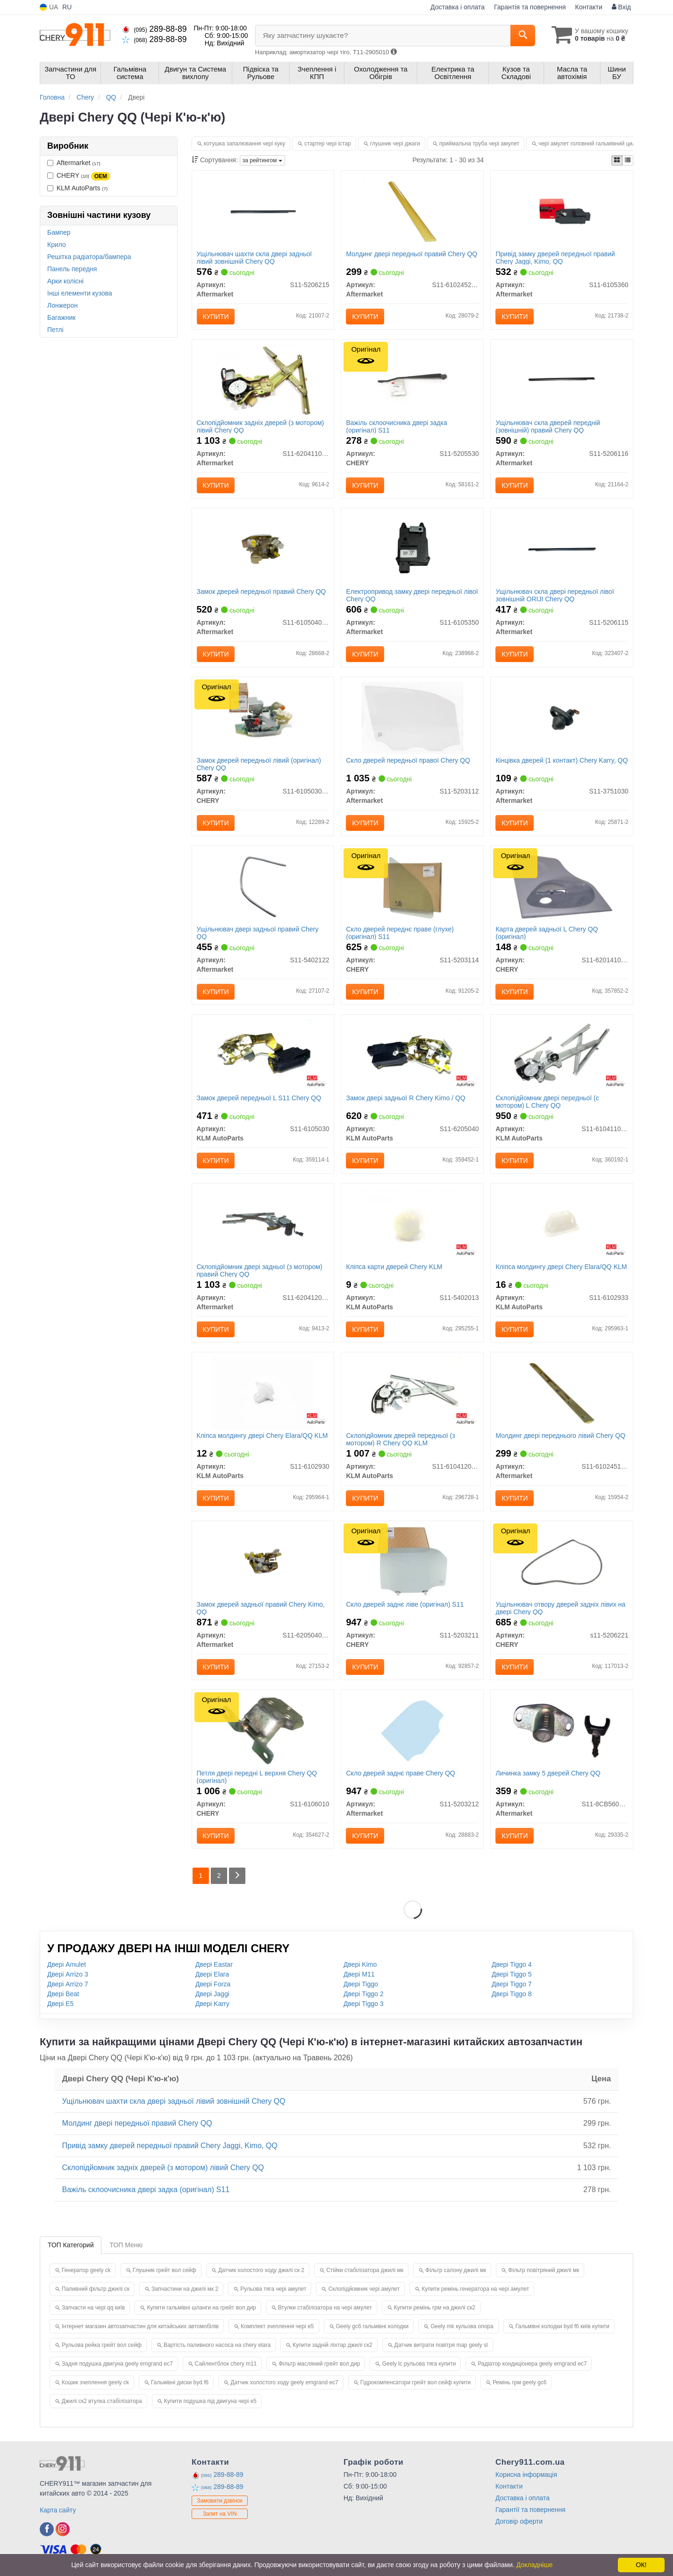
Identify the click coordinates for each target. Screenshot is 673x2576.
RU (67, 7)
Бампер (59, 232)
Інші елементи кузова (79, 293)
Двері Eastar (214, 1964)
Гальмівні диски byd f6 (179, 2382)
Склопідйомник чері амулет (364, 2289)
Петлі (55, 329)
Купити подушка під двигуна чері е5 (210, 2401)
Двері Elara (212, 1974)
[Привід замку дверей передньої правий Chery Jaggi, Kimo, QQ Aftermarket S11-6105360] (562, 211)
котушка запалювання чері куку (244, 143)
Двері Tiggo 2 (364, 1994)
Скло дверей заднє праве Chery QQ (400, 1773)
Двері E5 (60, 2003)
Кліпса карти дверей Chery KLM (394, 1266)
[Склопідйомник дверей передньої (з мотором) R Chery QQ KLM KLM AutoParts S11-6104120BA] (412, 1392)
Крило (56, 244)
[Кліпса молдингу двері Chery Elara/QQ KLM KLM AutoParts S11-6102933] (562, 1223)
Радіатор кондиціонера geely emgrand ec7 (532, 2363)
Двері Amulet (66, 1964)
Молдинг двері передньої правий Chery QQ (411, 254)
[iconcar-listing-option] (627, 160)
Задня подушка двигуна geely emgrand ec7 (117, 2363)
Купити (216, 316)
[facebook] (47, 2529)
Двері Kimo (360, 1964)
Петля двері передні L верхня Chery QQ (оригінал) (257, 1776)
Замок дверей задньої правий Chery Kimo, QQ (261, 1608)
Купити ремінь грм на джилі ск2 (434, 2307)
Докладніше (534, 2565)
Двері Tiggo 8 (512, 1994)
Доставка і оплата (457, 7)
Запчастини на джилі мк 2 (184, 2289)
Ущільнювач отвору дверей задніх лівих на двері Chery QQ (560, 1608)
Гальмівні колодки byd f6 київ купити (562, 2326)
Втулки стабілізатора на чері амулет (325, 2307)
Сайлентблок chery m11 (226, 2363)
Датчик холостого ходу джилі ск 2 (261, 2270)
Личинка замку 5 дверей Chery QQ (547, 1773)
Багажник (61, 317)
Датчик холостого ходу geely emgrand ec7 (284, 2382)
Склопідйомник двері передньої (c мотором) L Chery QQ (547, 1101)
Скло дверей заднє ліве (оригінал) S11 (405, 1604)
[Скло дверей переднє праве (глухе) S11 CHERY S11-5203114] (412, 886)
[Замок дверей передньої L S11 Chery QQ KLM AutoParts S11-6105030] (263, 1055)
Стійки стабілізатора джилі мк (364, 2270)
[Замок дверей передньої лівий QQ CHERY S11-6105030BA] (263, 717)
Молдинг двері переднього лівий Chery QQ (560, 1435)
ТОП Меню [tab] (126, 2245)
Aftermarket (73, 162)
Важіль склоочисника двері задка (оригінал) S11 (396, 426)
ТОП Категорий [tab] (70, 2245)
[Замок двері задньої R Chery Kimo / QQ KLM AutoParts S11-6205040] (412, 1055)
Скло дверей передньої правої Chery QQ (408, 760)
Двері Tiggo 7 (512, 1984)
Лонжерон (62, 305)
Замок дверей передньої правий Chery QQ (261, 591)
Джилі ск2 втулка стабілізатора (102, 2401)
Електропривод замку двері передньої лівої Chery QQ (412, 595)
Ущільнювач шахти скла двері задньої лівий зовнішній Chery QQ (254, 257)
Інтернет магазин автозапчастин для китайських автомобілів (140, 2326)
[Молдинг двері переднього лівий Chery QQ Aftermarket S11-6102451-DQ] (561, 1392)
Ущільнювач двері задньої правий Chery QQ (258, 932)
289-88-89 (154, 29)
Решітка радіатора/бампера (89, 256)
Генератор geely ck (86, 2270)
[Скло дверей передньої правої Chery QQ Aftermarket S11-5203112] (412, 717)
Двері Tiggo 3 (364, 2003)
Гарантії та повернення (530, 2509)
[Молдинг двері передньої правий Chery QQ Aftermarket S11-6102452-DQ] (412, 211)
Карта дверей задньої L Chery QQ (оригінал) (546, 932)
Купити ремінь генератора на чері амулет (475, 2289)
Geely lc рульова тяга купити (419, 2363)
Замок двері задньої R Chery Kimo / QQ (405, 1098)
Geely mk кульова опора (462, 2326)
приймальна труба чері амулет (479, 143)
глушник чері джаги (395, 143)
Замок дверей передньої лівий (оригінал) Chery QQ (259, 764)
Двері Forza (212, 1984)
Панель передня (72, 269)
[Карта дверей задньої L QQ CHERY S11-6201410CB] (562, 886)
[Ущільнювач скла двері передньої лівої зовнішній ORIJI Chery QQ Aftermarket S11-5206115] (562, 548)
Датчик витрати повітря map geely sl (441, 2345)
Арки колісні (65, 281)
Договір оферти (519, 2521)
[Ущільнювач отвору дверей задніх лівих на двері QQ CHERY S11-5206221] (561, 1561)
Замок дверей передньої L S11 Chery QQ (259, 1098)
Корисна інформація (526, 2474)
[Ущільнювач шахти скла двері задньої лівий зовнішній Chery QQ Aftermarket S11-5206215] (263, 211)
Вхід (621, 7)
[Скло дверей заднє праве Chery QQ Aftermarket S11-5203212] (412, 1730)
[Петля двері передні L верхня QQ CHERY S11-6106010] (263, 1730)
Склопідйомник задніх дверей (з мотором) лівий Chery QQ (260, 426)
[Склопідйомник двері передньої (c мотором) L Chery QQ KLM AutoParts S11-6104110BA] (562, 1055)
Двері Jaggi (212, 1994)
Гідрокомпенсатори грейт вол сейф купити (415, 2382)
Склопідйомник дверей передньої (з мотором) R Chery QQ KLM (400, 1439)
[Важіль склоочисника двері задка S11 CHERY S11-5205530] (412, 379)
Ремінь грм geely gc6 (519, 2382)
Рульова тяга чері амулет (273, 2289)
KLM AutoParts (77, 188)
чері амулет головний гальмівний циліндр (592, 143)
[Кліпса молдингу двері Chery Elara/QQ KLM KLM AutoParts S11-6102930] (262, 1392)
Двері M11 (359, 1974)
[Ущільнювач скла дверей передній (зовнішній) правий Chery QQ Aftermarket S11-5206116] (562, 379)
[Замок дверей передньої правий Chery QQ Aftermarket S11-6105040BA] (263, 548)
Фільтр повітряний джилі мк (543, 2270)
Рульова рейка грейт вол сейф (102, 2345)
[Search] (522, 35)
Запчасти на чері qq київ (93, 2307)
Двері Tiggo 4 (512, 1964)
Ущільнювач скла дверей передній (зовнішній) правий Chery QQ (547, 426)
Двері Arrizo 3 (67, 1974)
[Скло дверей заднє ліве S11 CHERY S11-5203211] (412, 1561)
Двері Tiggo (361, 1984)
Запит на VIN (220, 2514)
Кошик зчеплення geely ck (95, 2382)
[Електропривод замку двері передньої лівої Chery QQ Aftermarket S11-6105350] (412, 548)
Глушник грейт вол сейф (164, 2270)
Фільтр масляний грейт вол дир (319, 2363)
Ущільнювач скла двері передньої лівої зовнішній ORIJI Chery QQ (554, 595)
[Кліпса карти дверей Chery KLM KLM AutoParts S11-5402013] (412, 1223)
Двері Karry (212, 2003)
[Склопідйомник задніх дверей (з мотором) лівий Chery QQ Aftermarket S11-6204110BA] (262, 379)
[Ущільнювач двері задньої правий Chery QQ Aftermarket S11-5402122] (262, 886)
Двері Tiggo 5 (512, 1974)
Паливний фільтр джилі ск (95, 2289)
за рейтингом (262, 160)
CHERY (78, 176)
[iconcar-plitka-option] (617, 160)
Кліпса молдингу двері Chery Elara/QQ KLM (561, 1266)
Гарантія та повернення (530, 7)
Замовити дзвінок (220, 2500)
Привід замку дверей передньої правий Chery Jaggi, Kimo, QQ (555, 257)
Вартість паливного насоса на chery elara (217, 2345)
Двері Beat (63, 1994)
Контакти (588, 7)
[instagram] (63, 2529)
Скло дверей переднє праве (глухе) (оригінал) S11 (400, 932)
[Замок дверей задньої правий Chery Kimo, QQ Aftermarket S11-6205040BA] (263, 1561)
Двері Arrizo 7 (67, 1984)
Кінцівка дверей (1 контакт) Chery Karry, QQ (561, 760)
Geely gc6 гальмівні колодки (372, 2326)
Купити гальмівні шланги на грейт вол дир (201, 2307)
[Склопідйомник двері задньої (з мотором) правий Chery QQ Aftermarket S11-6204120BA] (262, 1223)
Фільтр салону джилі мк (455, 2270)
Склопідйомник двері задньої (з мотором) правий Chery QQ (259, 1270)
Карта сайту (58, 2510)
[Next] (237, 1876)
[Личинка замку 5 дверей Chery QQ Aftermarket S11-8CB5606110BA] (561, 1730)
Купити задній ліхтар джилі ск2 (332, 2345)
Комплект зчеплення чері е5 (277, 2326)
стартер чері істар (327, 143)
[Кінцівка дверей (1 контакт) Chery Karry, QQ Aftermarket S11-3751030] (562, 717)
